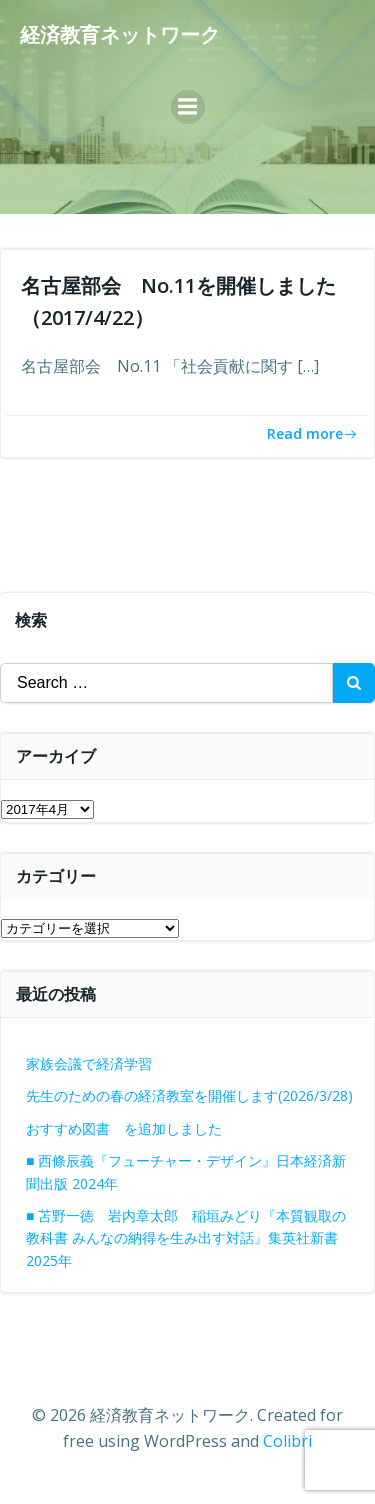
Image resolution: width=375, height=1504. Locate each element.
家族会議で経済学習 (89, 1063)
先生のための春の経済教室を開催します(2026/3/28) (189, 1095)
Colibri (287, 1441)
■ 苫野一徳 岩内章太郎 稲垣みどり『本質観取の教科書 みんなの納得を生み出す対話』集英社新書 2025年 (186, 1238)
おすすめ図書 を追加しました (124, 1128)
